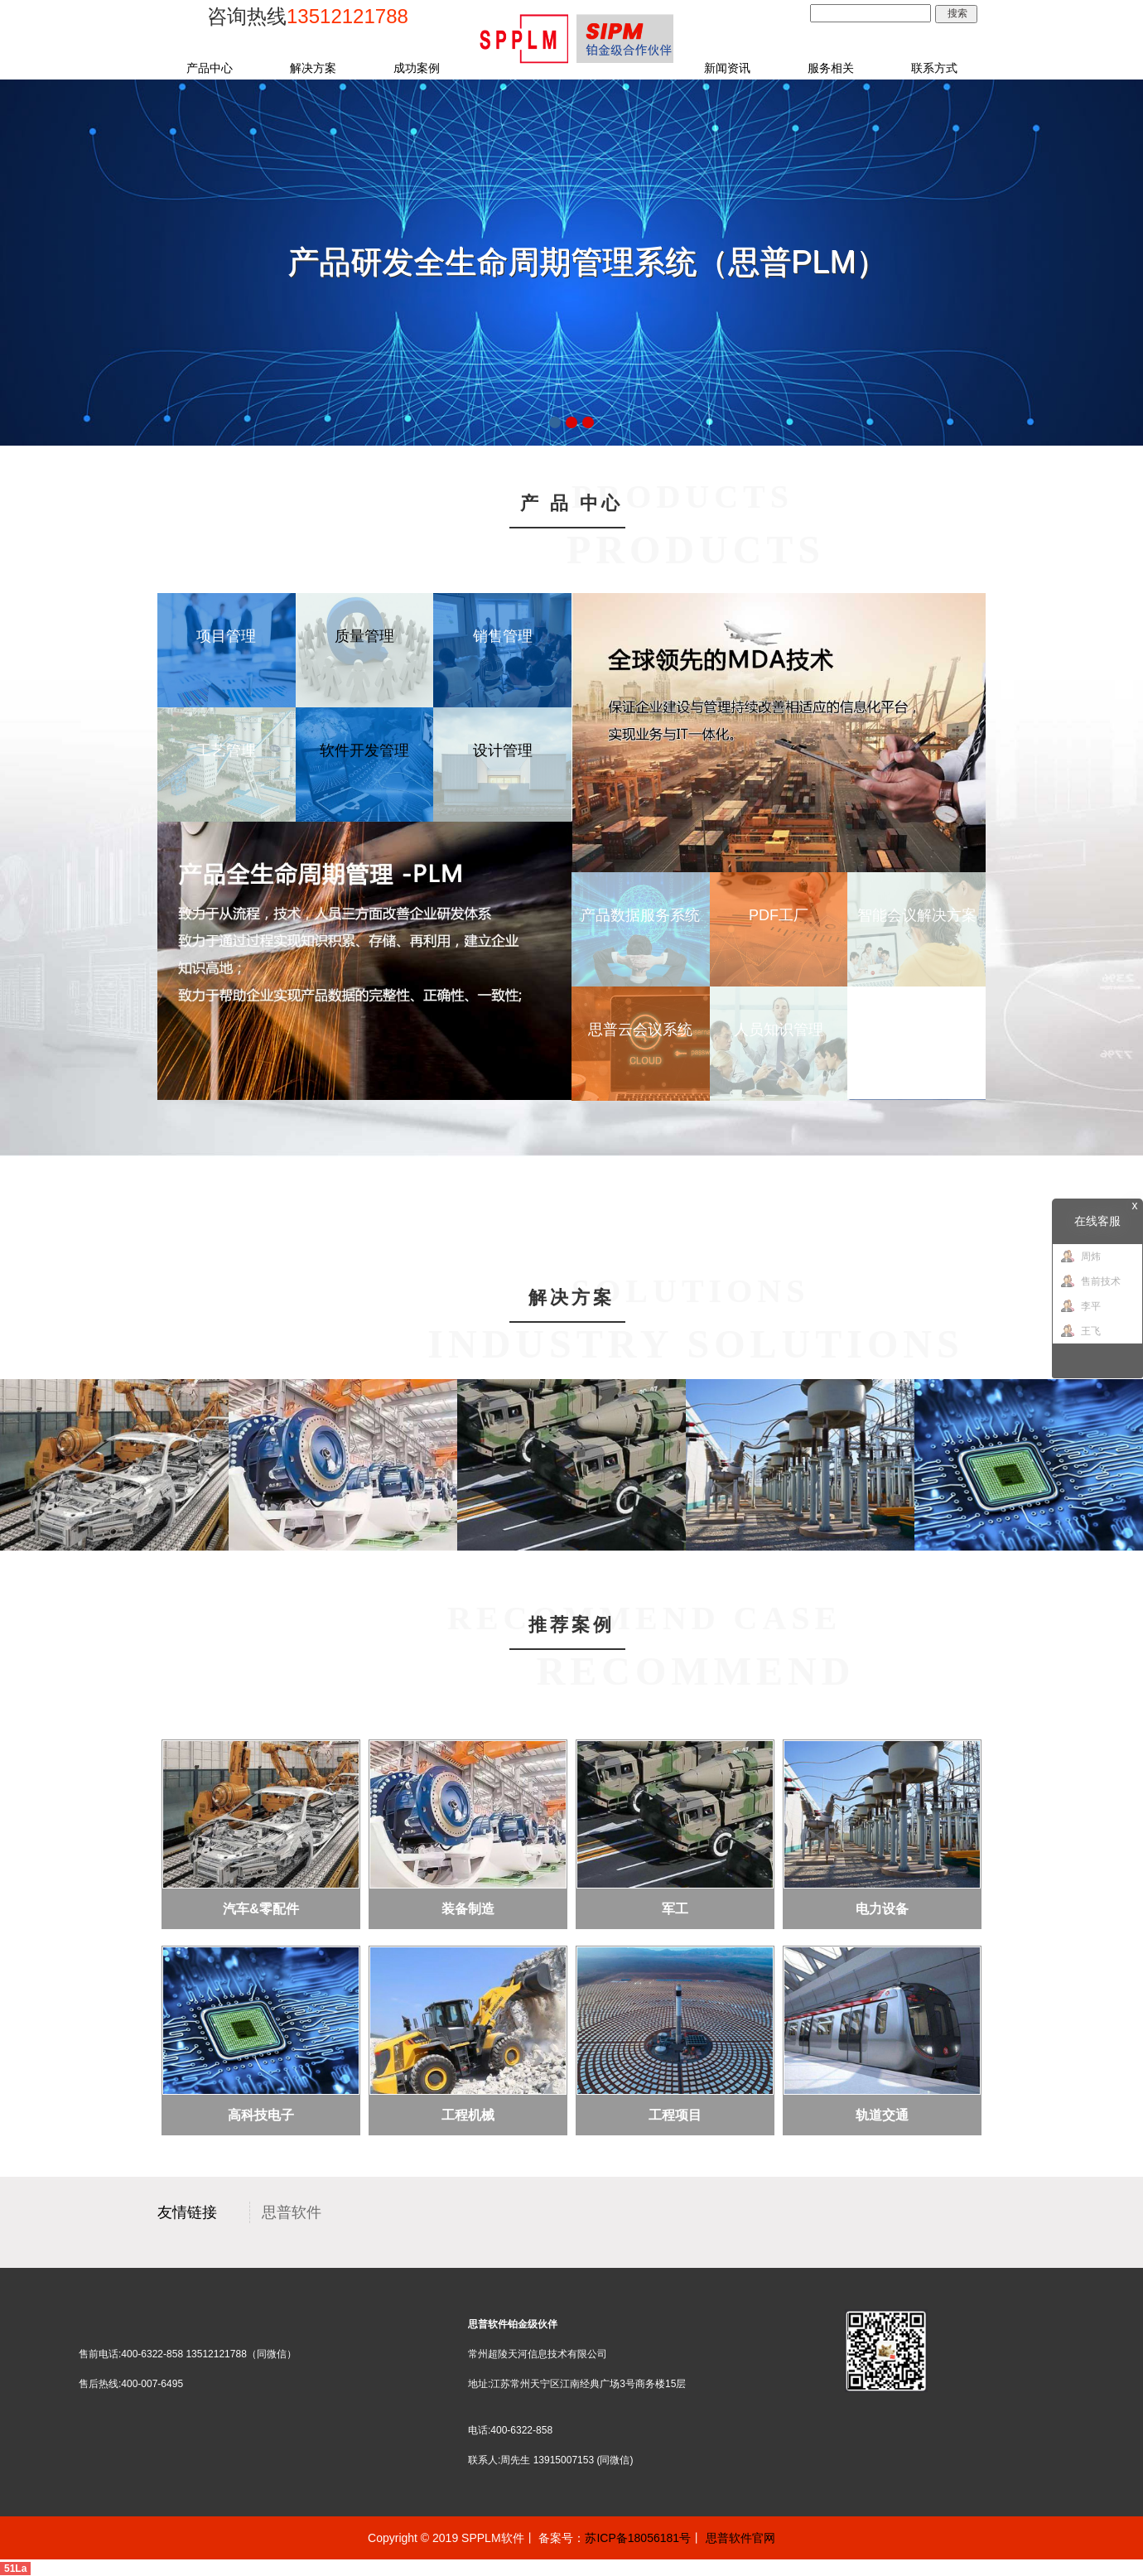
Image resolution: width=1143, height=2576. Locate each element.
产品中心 (209, 68)
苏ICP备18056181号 (638, 2538)
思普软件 (291, 2212)
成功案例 (416, 68)
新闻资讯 (727, 68)
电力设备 (882, 1909)
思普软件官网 (740, 2538)
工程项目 (675, 2115)
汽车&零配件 (261, 1909)
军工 (675, 1909)
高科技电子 (261, 2115)
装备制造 (467, 1909)
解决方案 (313, 68)
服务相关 (831, 68)
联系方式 (934, 68)
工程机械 (467, 2115)
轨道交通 (882, 2115)
